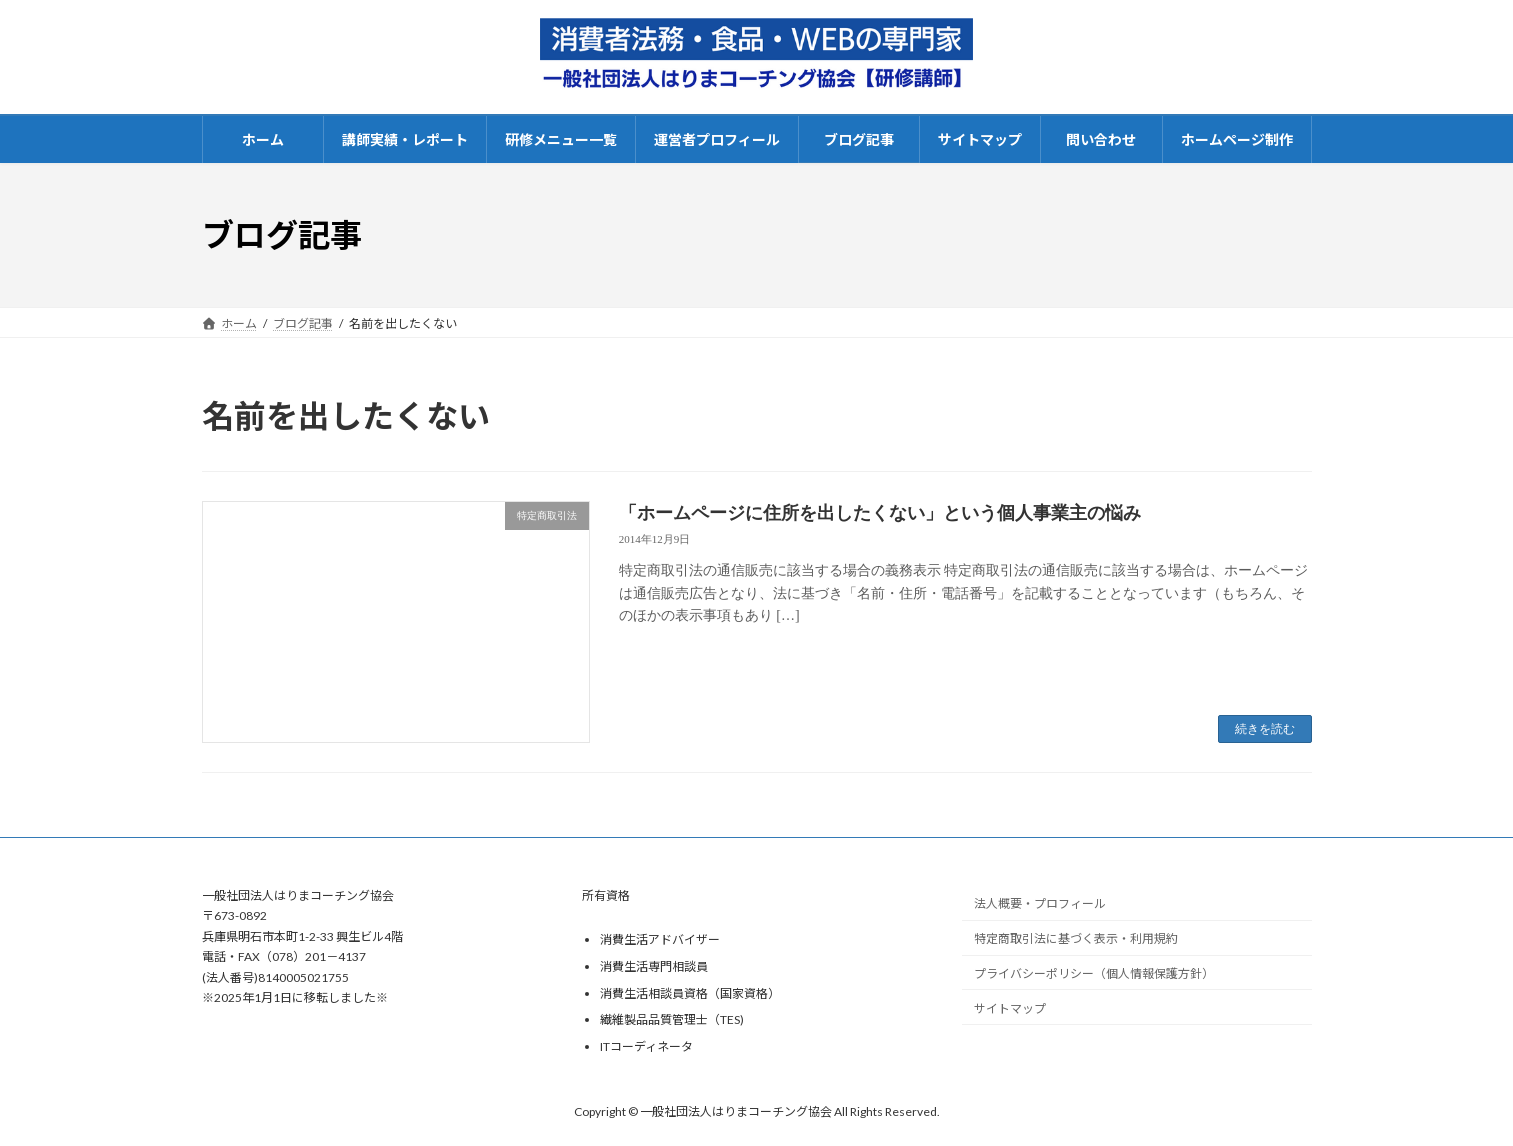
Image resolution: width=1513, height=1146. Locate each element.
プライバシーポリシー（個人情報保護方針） (1094, 973)
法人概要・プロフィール (1040, 903)
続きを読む (1265, 729)
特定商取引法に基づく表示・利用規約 (1076, 938)
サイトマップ (1010, 1008)
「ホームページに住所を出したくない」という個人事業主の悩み (880, 513)
